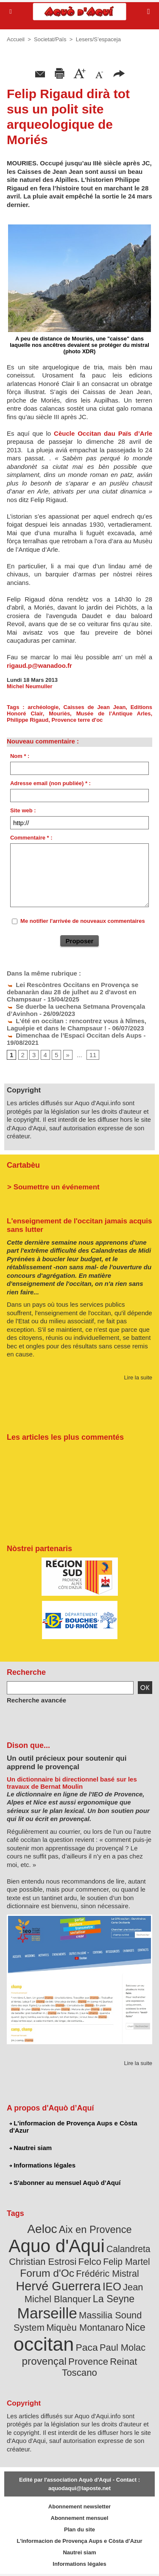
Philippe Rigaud (27, 720)
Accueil (16, 39)
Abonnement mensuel (80, 2518)
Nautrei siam (30, 2147)
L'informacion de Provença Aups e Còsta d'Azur (73, 2126)
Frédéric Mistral (107, 2273)
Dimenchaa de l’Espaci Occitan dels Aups (74, 1035)
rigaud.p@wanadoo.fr (39, 665)
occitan (44, 2344)
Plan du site (79, 2529)
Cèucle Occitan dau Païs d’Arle (103, 433)
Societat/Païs (50, 39)
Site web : (23, 810)
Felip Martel (126, 2262)
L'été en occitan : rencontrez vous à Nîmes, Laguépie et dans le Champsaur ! (76, 1024)
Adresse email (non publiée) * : (50, 783)
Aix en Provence (95, 2229)
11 (93, 1054)
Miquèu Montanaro (84, 2327)
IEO (112, 2286)
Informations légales (42, 2165)
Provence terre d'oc (77, 720)
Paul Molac (122, 2347)
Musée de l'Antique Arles (113, 713)
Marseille (47, 2313)
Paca (87, 2347)
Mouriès (59, 713)
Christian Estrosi (42, 2261)
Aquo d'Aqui (56, 2246)
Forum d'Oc (47, 2273)
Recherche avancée (36, 1700)
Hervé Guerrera (58, 2286)
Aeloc (42, 2229)
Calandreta (128, 2249)
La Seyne (113, 2298)
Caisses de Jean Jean (95, 707)
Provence (88, 2361)
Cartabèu (23, 1165)
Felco (89, 2261)
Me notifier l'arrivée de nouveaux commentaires (82, 921)
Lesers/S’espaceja (98, 39)
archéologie (43, 707)
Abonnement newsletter (79, 2506)
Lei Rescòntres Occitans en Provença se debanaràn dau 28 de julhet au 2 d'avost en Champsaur (72, 992)
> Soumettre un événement (53, 1187)
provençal (44, 2361)
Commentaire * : (31, 837)
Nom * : (20, 756)
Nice (135, 2327)
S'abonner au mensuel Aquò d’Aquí (64, 2182)
